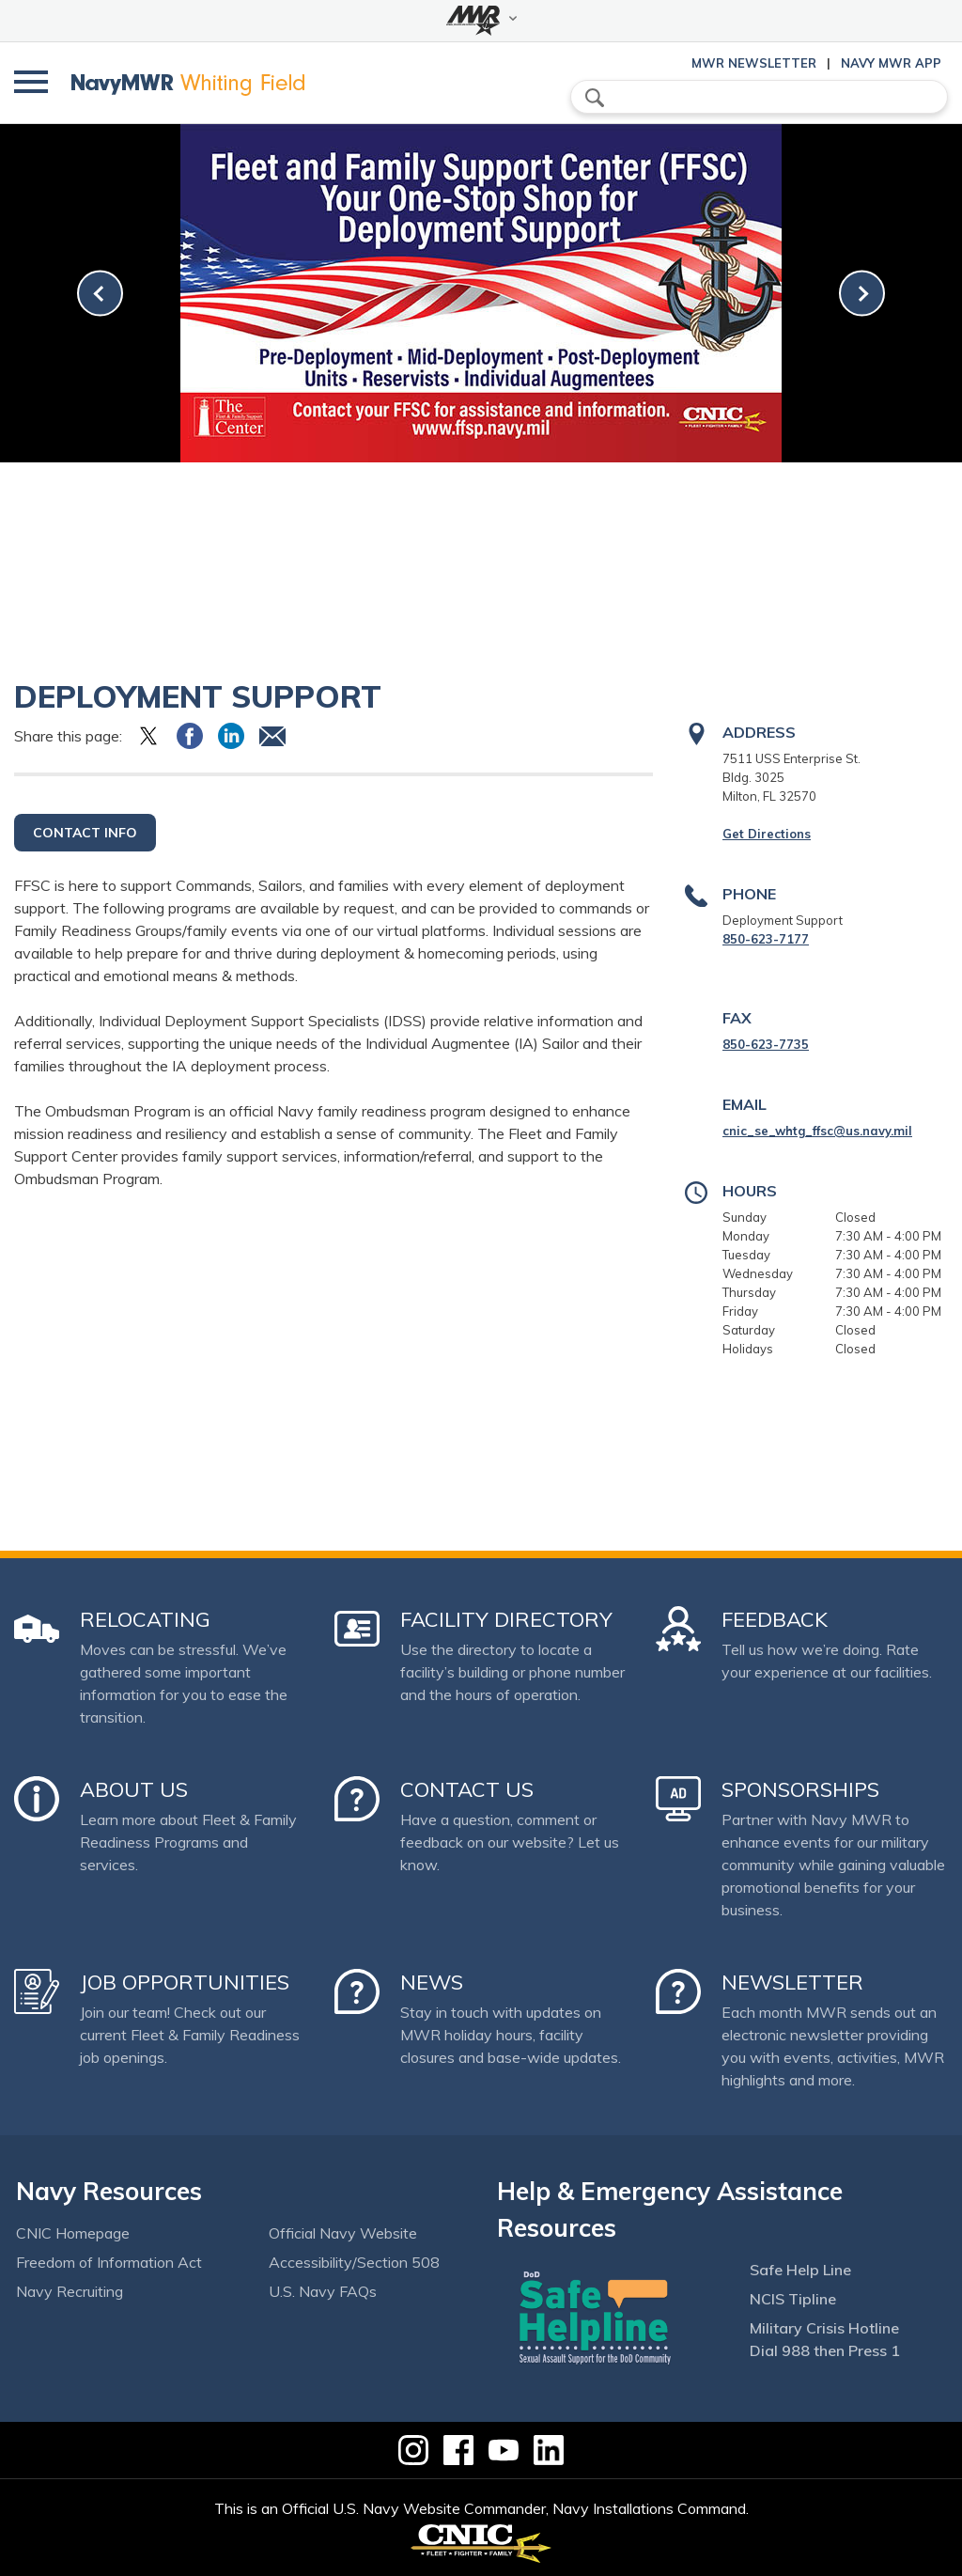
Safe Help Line (800, 2269)
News (431, 1982)
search (594, 97)
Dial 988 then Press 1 (825, 2350)
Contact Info (85, 832)
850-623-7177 (765, 938)
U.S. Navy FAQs (323, 2291)
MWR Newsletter (753, 62)
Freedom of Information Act (109, 2262)
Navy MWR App (891, 62)
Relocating (145, 1619)
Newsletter (792, 1982)
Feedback (775, 1619)
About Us (134, 1789)
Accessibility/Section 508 (354, 2262)
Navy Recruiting (69, 2291)
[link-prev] (100, 294)
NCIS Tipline (793, 2298)
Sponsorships (800, 1789)
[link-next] (862, 294)
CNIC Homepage (73, 2233)
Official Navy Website (343, 2233)
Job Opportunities (184, 1982)
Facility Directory (506, 1619)
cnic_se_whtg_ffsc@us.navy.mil (817, 1130)
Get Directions (766, 833)
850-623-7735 (765, 1044)
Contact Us (467, 1789)
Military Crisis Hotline (824, 2327)
